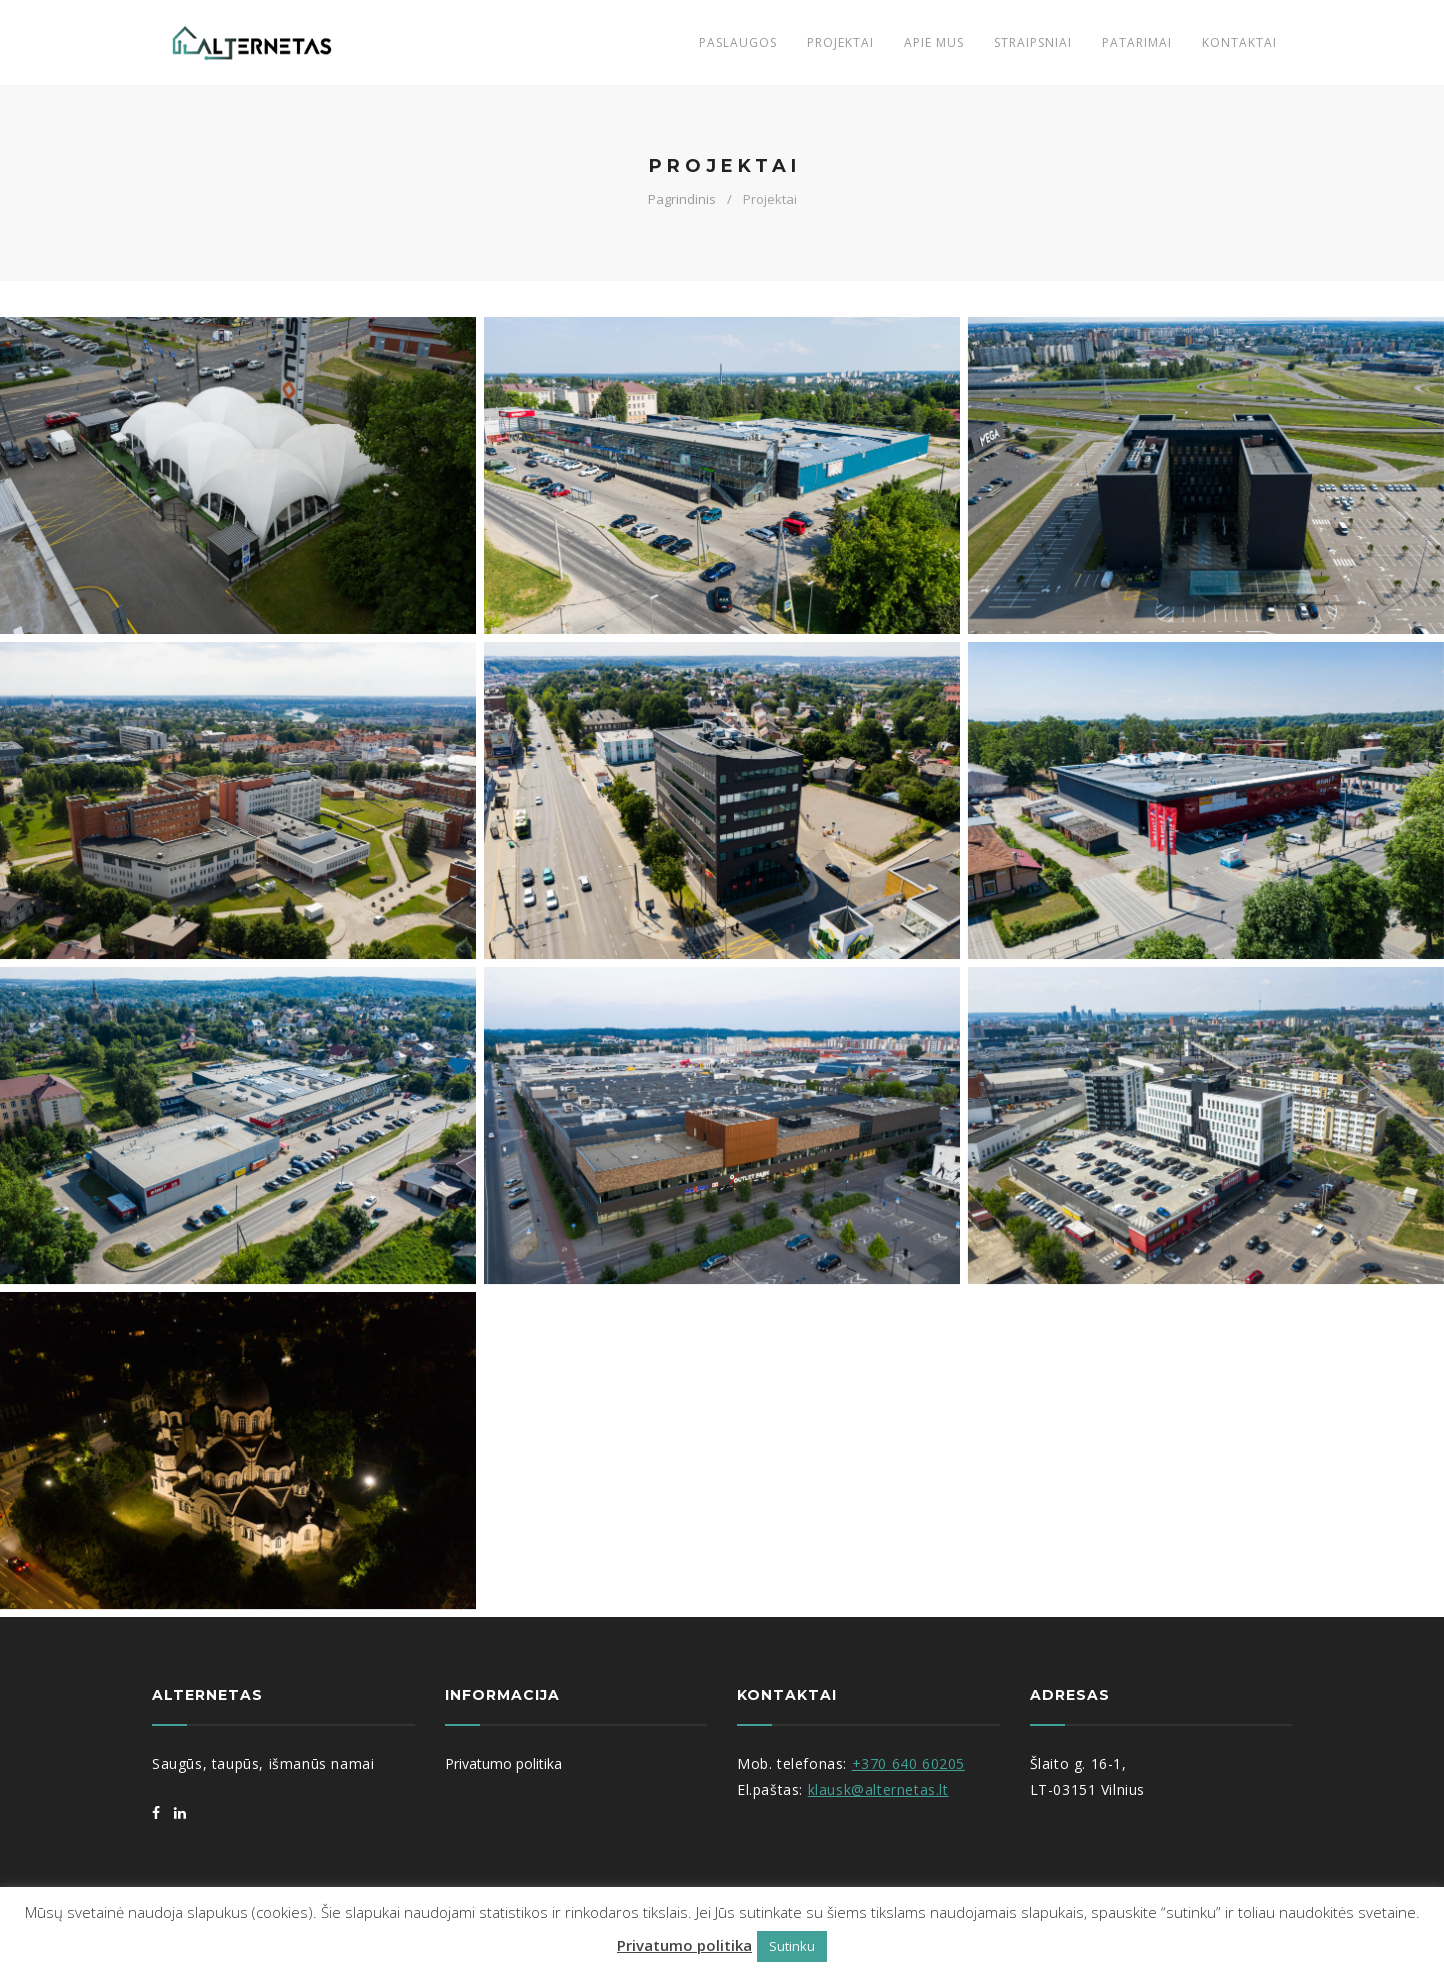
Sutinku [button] (792, 1946)
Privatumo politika (684, 1945)
